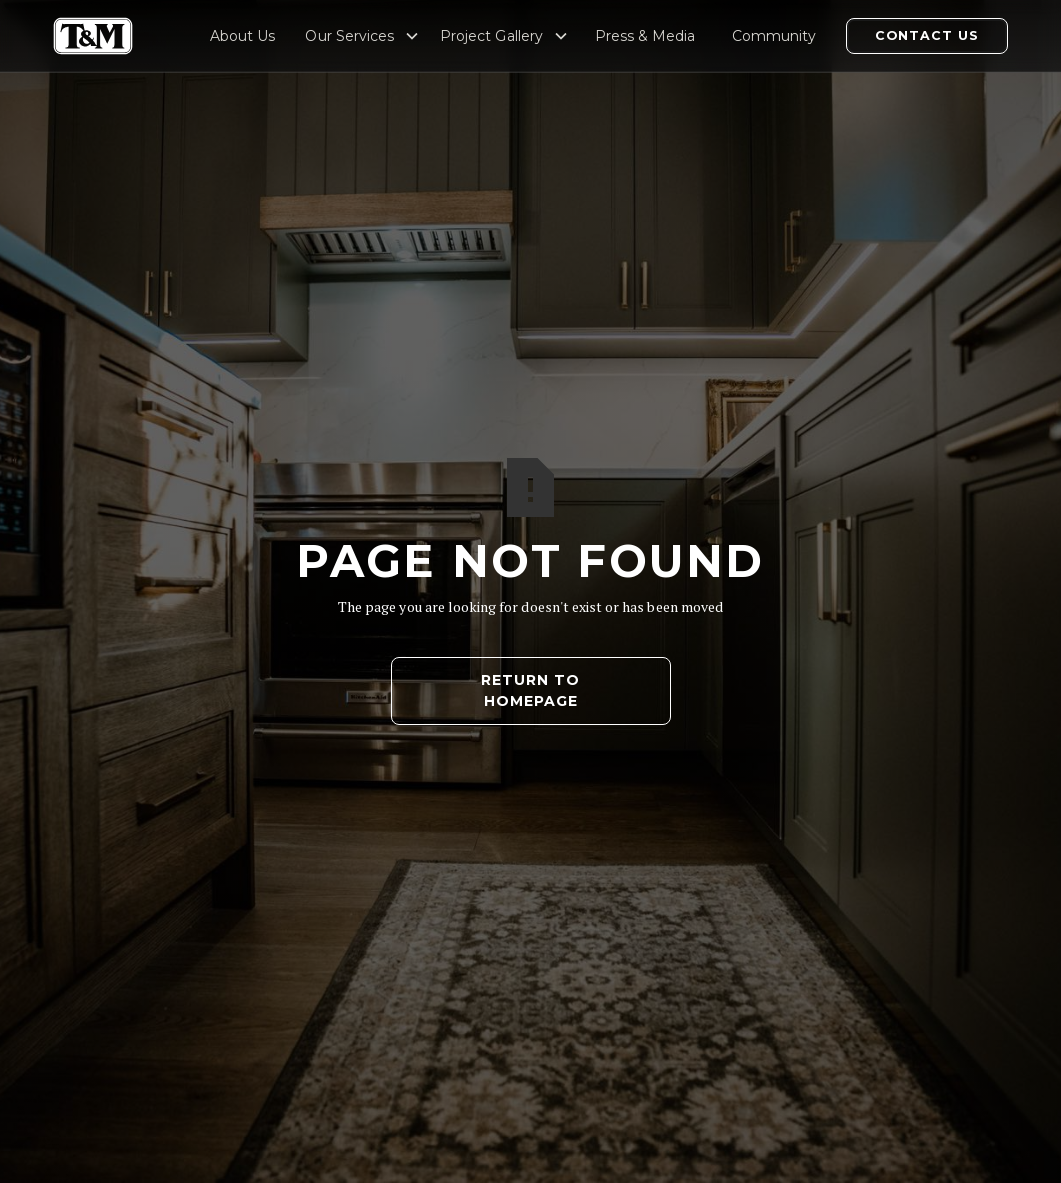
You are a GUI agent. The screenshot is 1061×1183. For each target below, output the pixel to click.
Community (774, 36)
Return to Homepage (530, 690)
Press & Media (645, 36)
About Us (242, 36)
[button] (362, 36)
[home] (93, 36)
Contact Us (927, 35)
